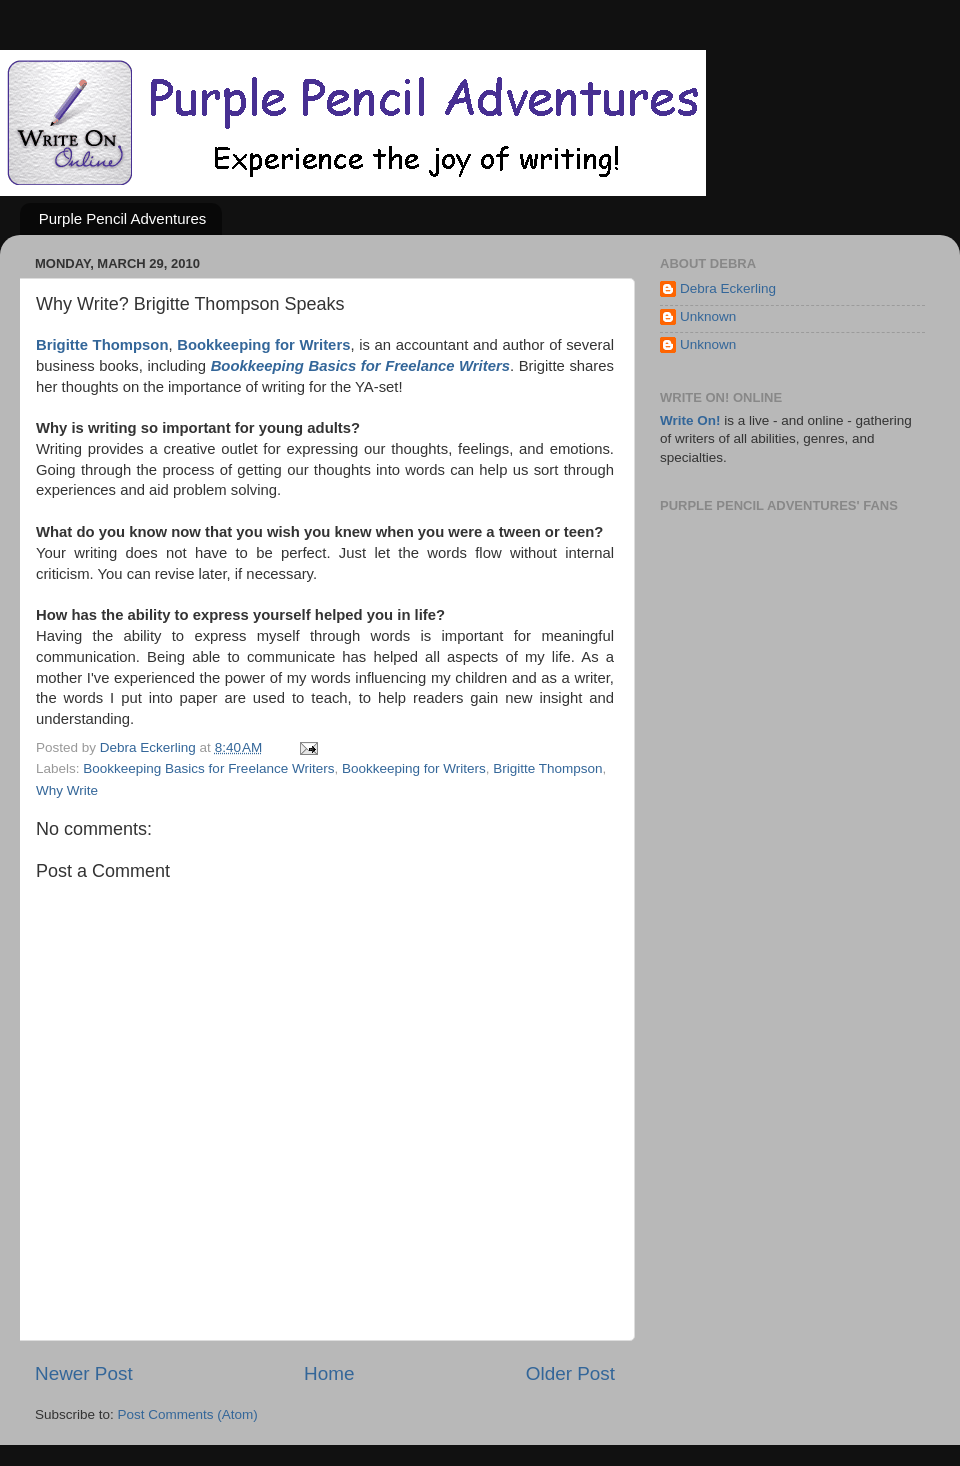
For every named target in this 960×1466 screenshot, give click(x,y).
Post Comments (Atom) (188, 1414)
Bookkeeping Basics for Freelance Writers (208, 768)
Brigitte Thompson (547, 768)
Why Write (67, 790)
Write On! (690, 420)
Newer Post (84, 1373)
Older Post (570, 1373)
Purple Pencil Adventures (123, 218)
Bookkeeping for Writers (414, 768)
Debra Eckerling (728, 288)
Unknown (708, 316)
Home (329, 1373)
